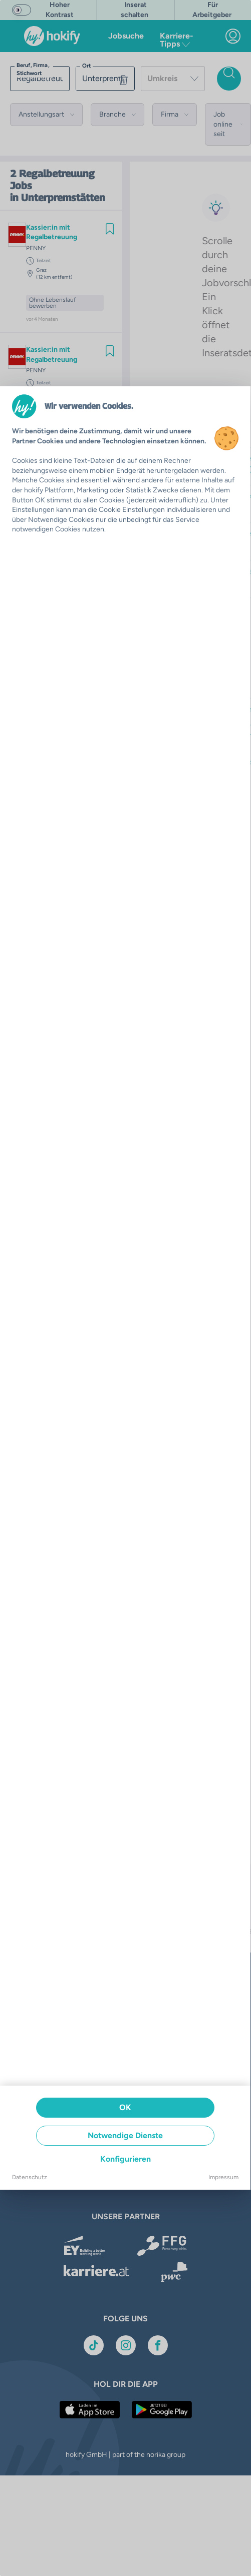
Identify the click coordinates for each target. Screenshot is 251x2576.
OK (125, 2107)
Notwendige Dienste (125, 2135)
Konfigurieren (125, 2159)
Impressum (223, 2177)
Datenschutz (29, 2177)
